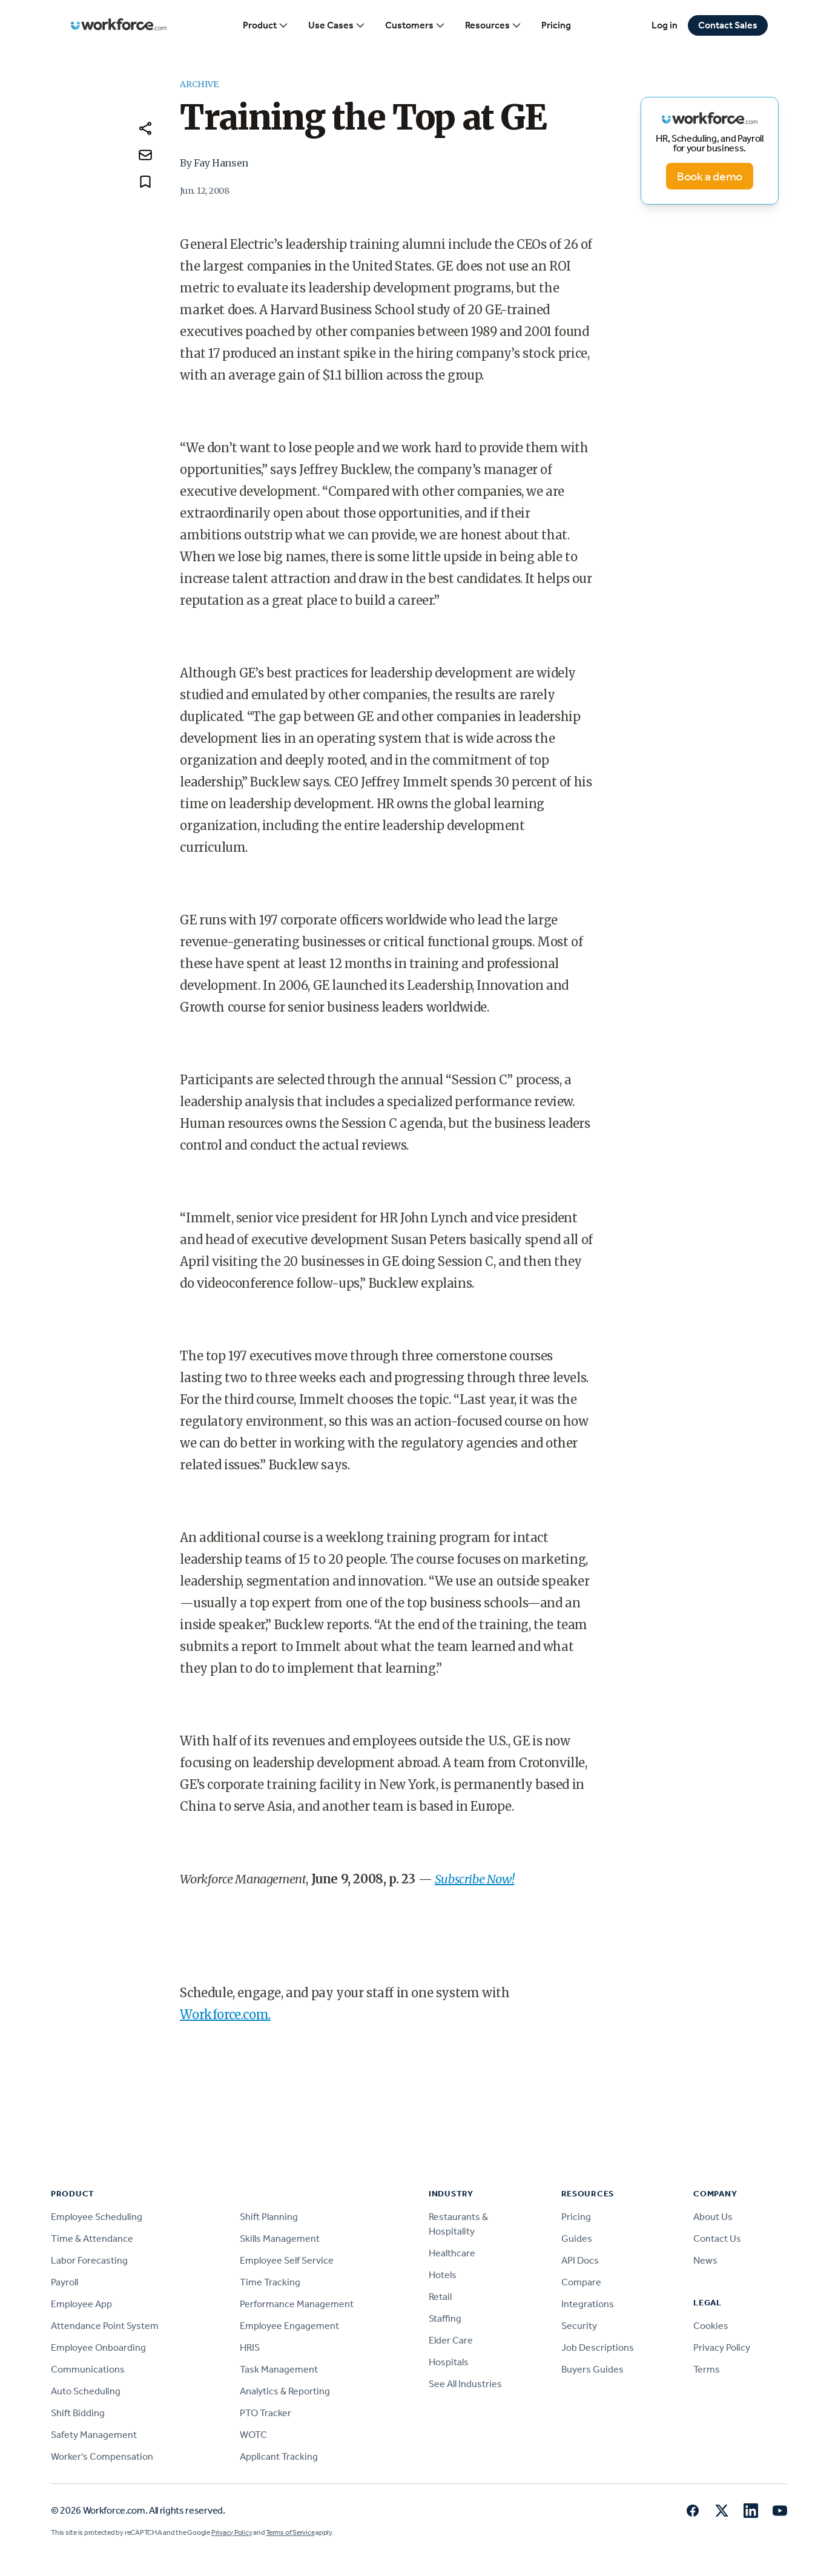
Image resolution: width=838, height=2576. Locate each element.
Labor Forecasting (89, 2260)
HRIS (250, 2347)
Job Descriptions (597, 2347)
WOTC (253, 2434)
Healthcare (452, 2253)
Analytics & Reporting (285, 2391)
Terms (706, 2369)
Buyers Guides (592, 2369)
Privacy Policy (721, 2347)
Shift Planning (269, 2216)
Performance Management (297, 2304)
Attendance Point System (105, 2325)
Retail (440, 2296)
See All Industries (465, 2384)
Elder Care (451, 2340)
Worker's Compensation (102, 2456)
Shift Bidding (78, 2413)
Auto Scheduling (85, 2391)
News (705, 2260)
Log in (665, 25)
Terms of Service (290, 2532)
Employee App (81, 2304)
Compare (581, 2282)
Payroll (64, 2282)
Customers (415, 25)
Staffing (445, 2318)
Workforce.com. (225, 2014)
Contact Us (717, 2238)
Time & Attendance (92, 2238)
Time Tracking (270, 2282)
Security (579, 2325)
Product (266, 25)
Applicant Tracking (279, 2456)
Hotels (443, 2275)
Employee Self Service (287, 2260)
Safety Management (94, 2434)
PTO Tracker (265, 2413)
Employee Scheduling (96, 2216)
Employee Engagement (289, 2325)
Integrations (587, 2304)
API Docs (580, 2260)
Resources (493, 25)
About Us (713, 2216)
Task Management (279, 2369)
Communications (88, 2369)
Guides (576, 2238)
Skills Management (280, 2238)
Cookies (710, 2325)
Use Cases (337, 25)
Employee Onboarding (98, 2347)
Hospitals (449, 2362)
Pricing (556, 25)
